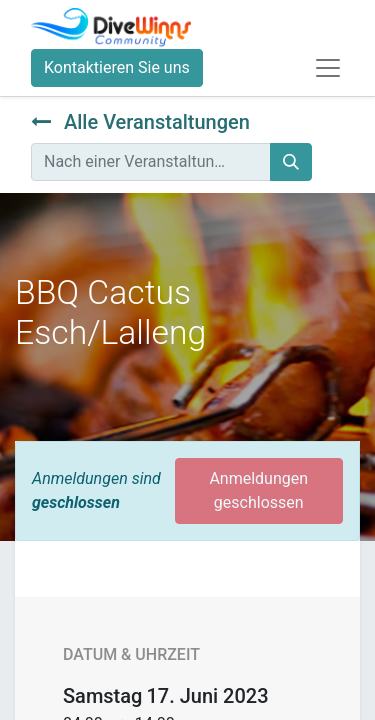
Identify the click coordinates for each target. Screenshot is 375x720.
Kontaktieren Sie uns (117, 67)
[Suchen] (291, 162)
